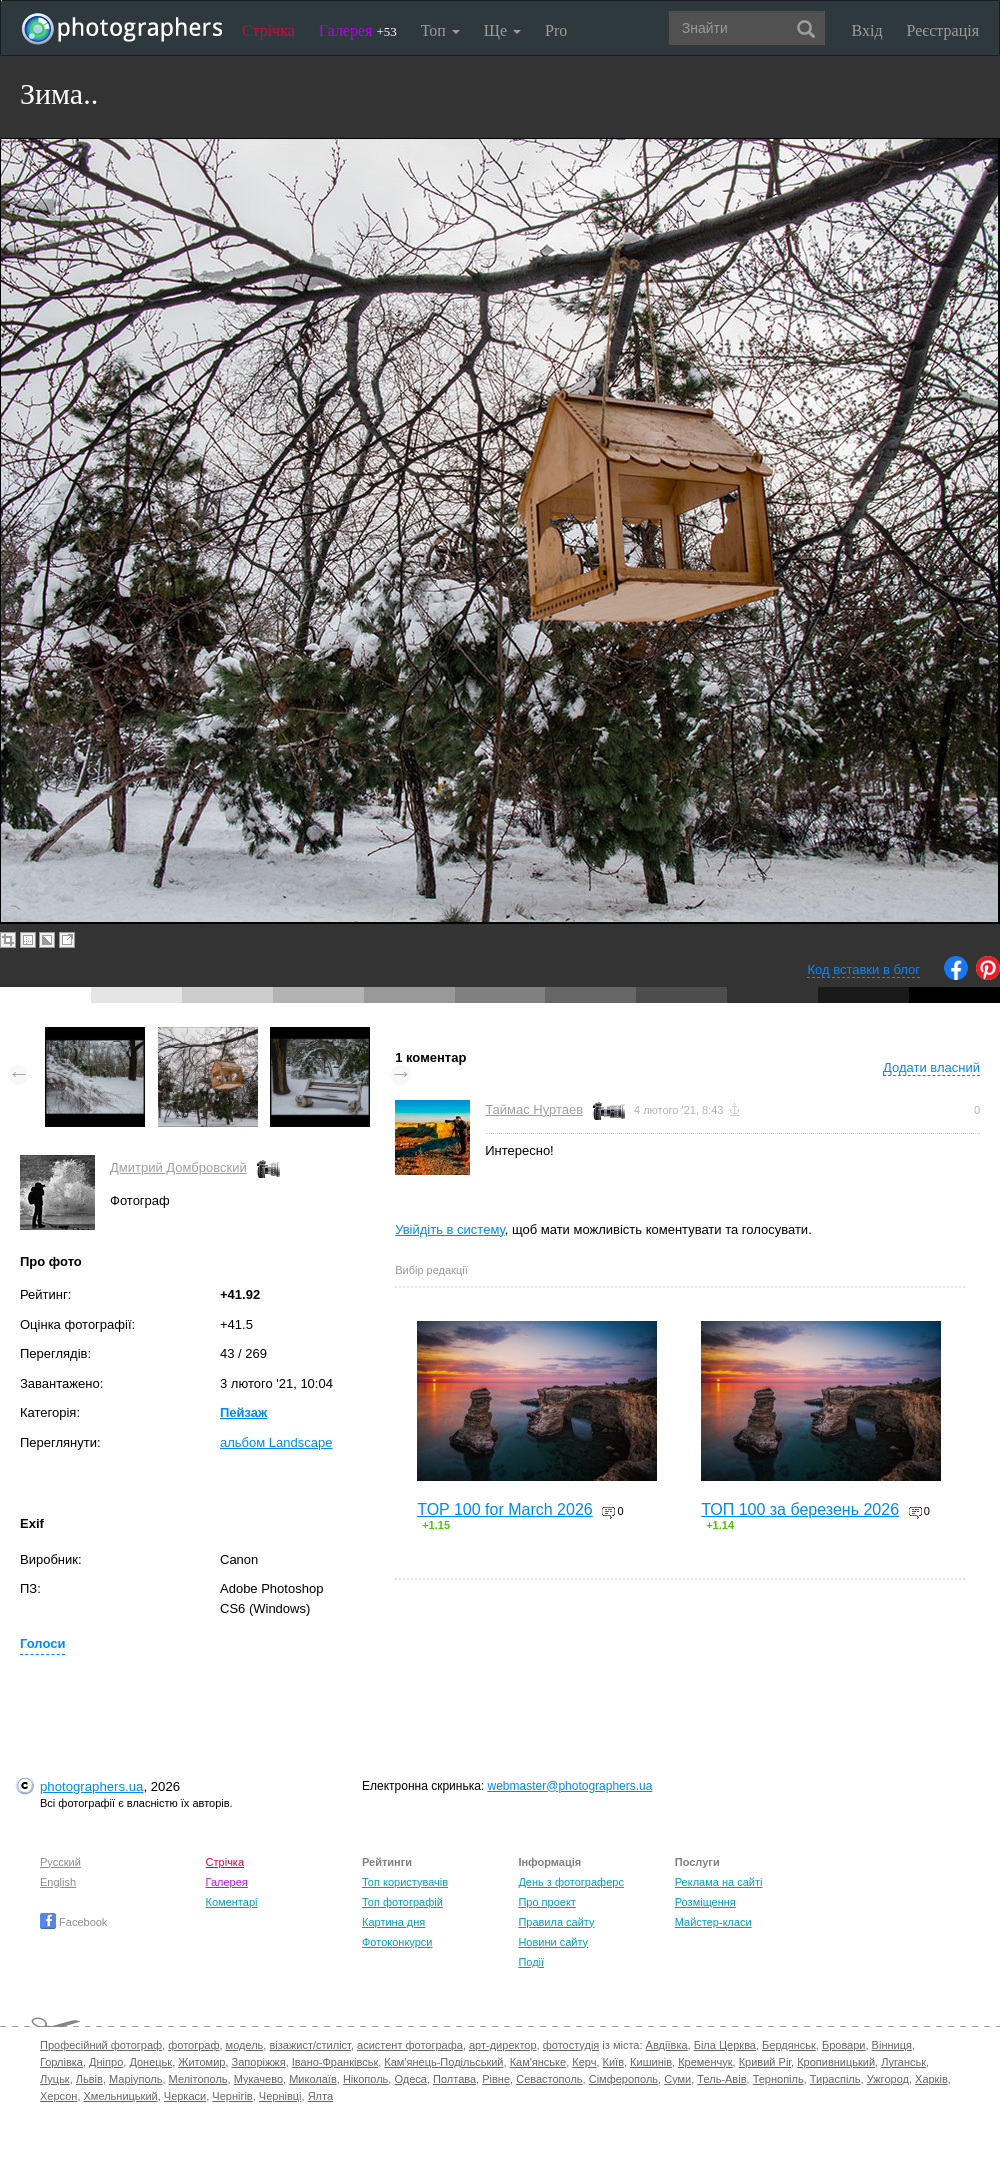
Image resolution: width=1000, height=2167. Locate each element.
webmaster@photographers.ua (570, 1786)
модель (245, 2045)
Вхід (867, 30)
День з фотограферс (571, 1882)
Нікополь (365, 2079)
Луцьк (55, 2079)
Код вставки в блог (863, 969)
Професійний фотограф (101, 2045)
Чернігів (232, 2096)
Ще (502, 30)
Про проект (546, 1902)
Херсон (58, 2096)
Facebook (73, 1922)
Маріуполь (135, 2079)
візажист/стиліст (309, 2045)
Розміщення (705, 1902)
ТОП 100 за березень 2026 (800, 1509)
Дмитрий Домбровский (178, 1167)
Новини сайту (553, 1942)
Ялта (320, 2096)
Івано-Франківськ (335, 2062)
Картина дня (393, 1922)
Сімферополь (623, 2079)
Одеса (410, 2079)
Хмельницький (121, 2096)
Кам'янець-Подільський (443, 2062)
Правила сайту (556, 1922)
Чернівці (280, 2096)
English (58, 1882)
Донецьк (150, 2062)
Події (531, 1962)
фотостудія (571, 2045)
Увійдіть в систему (450, 1229)
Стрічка (268, 30)
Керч (584, 2062)
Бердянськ (789, 2045)
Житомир (201, 2062)
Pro (556, 30)
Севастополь (549, 2079)
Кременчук (705, 2062)
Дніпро (106, 2062)
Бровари (844, 2045)
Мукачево (258, 2079)
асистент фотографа (410, 2045)
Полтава (454, 2079)
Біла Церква (725, 2045)
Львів (89, 2079)
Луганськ (903, 2062)
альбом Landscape (276, 1442)
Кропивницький (836, 2062)
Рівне (496, 2079)
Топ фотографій (402, 1902)
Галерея (358, 30)
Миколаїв (313, 2079)
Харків (931, 2079)
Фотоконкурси (397, 1942)
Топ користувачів (405, 1882)
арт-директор (503, 2045)
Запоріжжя (259, 2062)
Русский (60, 1862)
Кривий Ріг (765, 2062)
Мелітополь (198, 2079)
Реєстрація (943, 30)
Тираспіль (835, 2079)
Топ (440, 30)
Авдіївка (667, 2045)
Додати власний (931, 1067)
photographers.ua (91, 1786)
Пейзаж (243, 1412)
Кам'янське (538, 2062)
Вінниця (892, 2045)
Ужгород (888, 2079)
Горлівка (61, 2062)
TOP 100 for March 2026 (505, 1509)
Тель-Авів (721, 2079)
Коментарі (232, 1902)
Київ (613, 2062)
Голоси (42, 1643)
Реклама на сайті (719, 1882)
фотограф (193, 2045)
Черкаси (185, 2096)
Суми (677, 2079)
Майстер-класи (713, 1922)
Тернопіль (778, 2079)
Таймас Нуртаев (534, 1109)
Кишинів (651, 2062)
